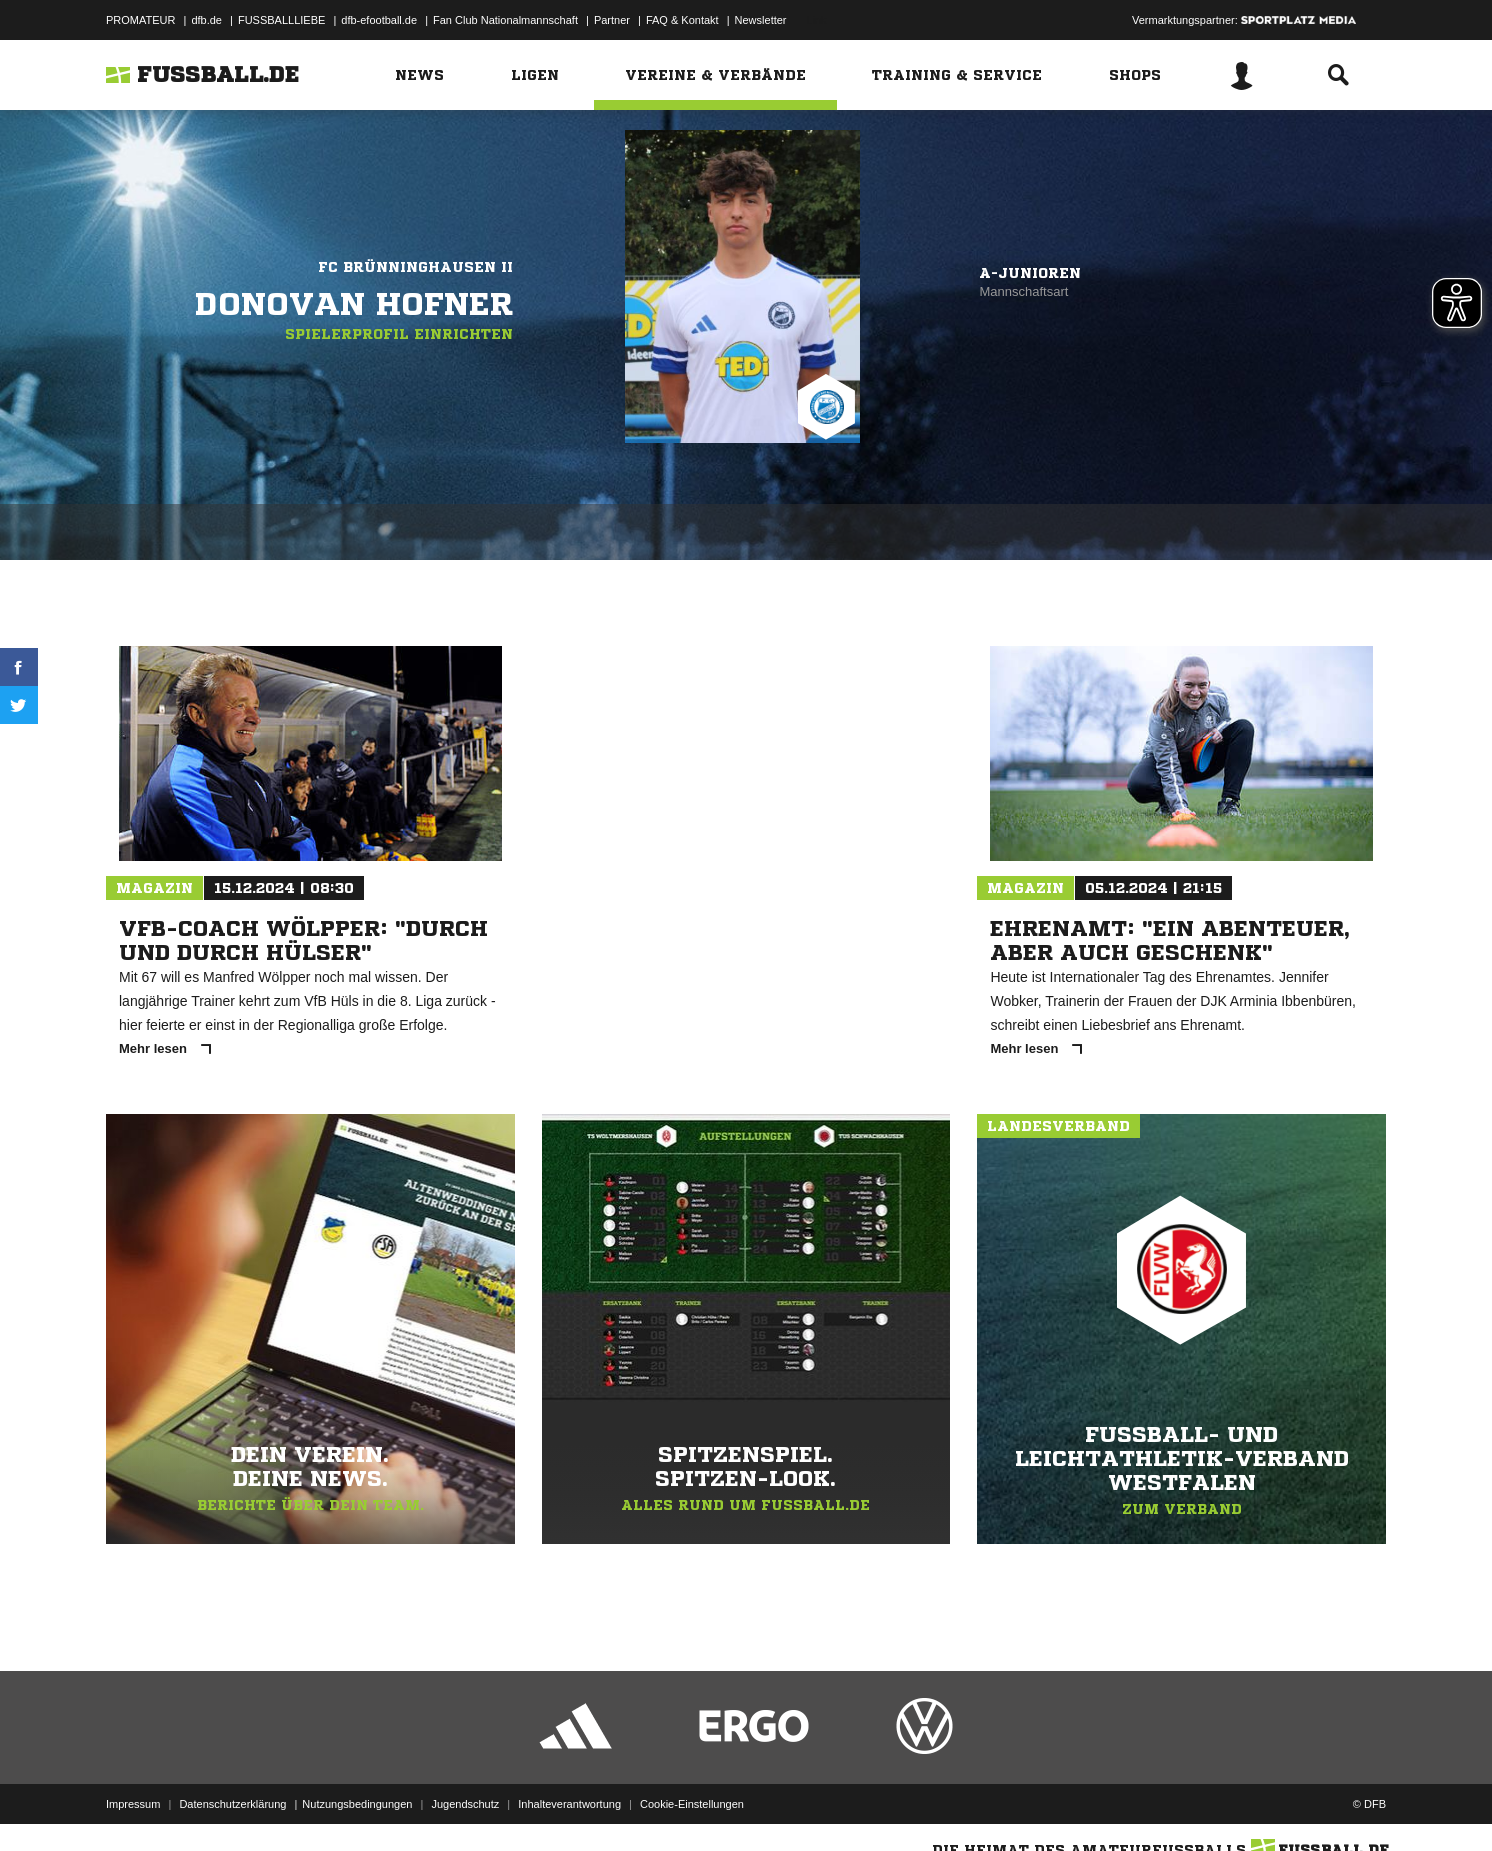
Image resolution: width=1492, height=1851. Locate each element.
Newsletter (761, 20)
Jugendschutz (465, 1804)
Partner (612, 20)
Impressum (133, 1804)
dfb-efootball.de (379, 20)
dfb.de (206, 20)
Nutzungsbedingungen (357, 1804)
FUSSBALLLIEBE (281, 20)
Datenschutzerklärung (232, 1804)
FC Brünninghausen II (415, 267)
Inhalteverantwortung (569, 1804)
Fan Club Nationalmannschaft (505, 20)
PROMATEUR (140, 20)
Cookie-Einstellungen (692, 1804)
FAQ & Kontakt (682, 20)
